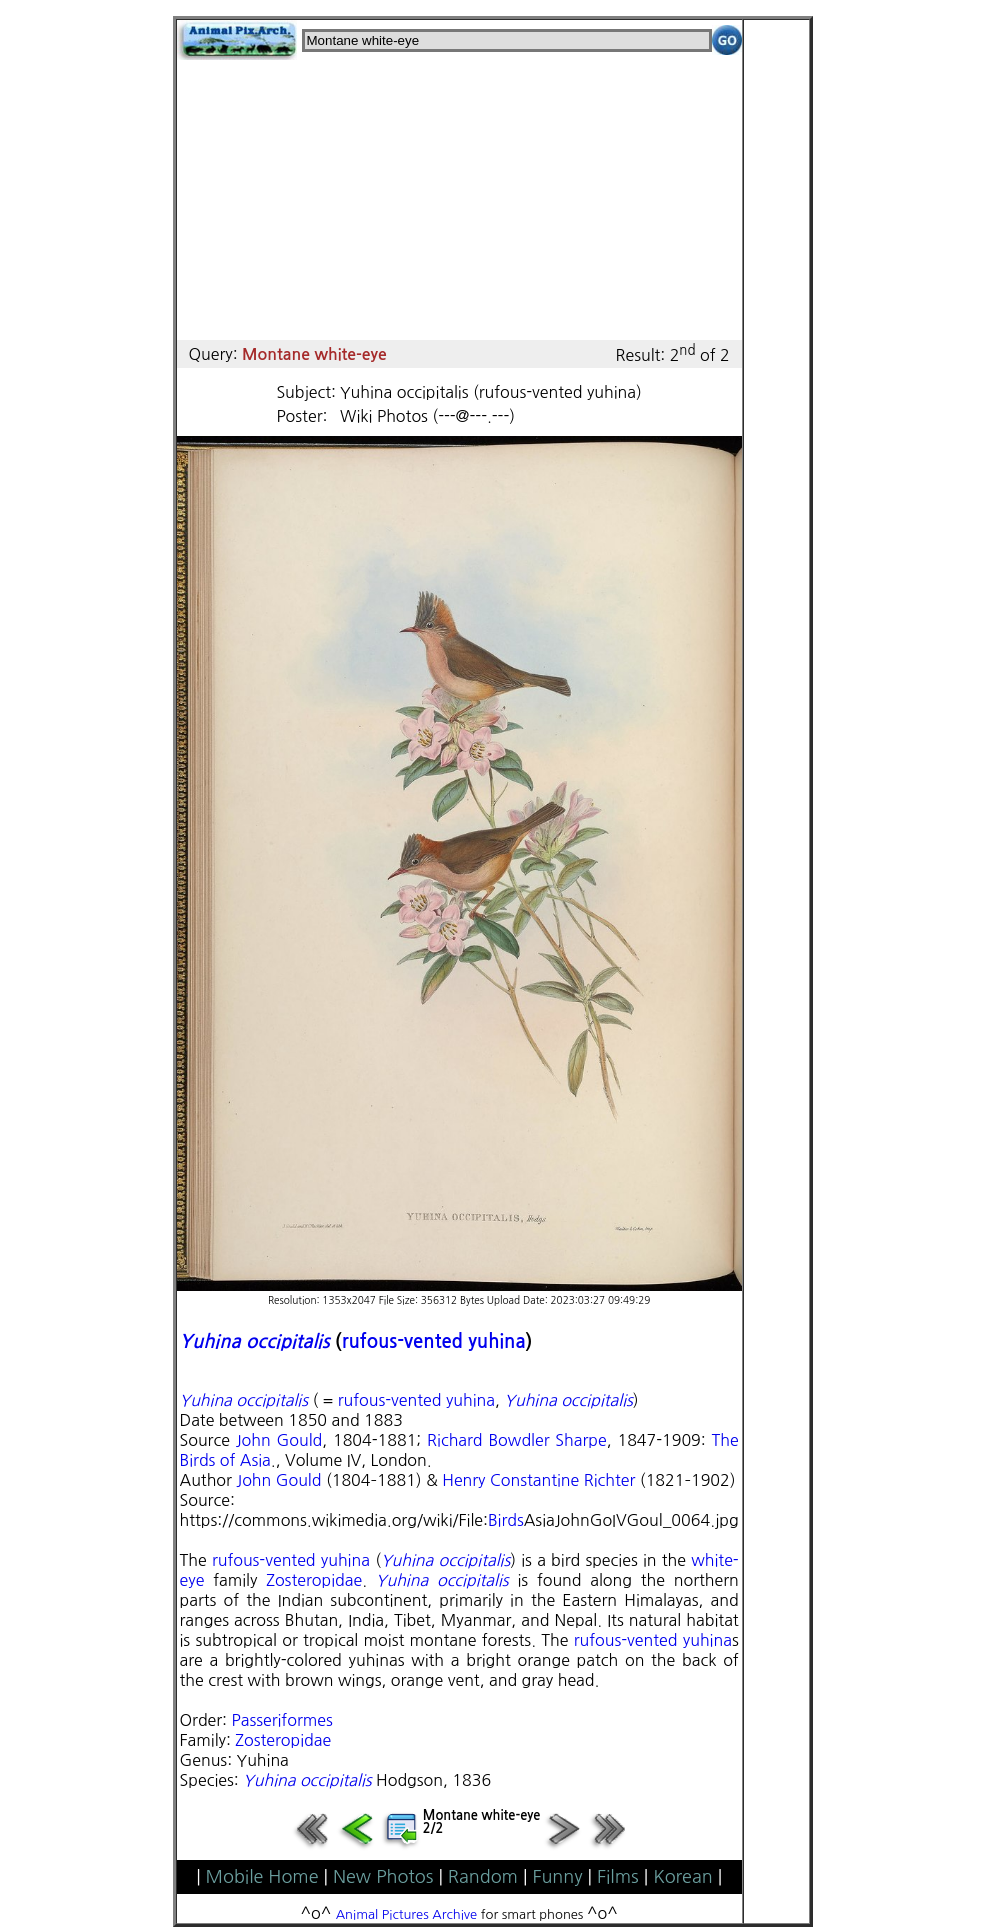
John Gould (279, 1440)
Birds (506, 1520)
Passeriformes (281, 1720)
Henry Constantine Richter (538, 1480)
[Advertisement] (459, 200)
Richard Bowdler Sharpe (517, 1440)
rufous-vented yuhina (434, 1341)
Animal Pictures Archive (407, 1914)
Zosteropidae (314, 1580)
